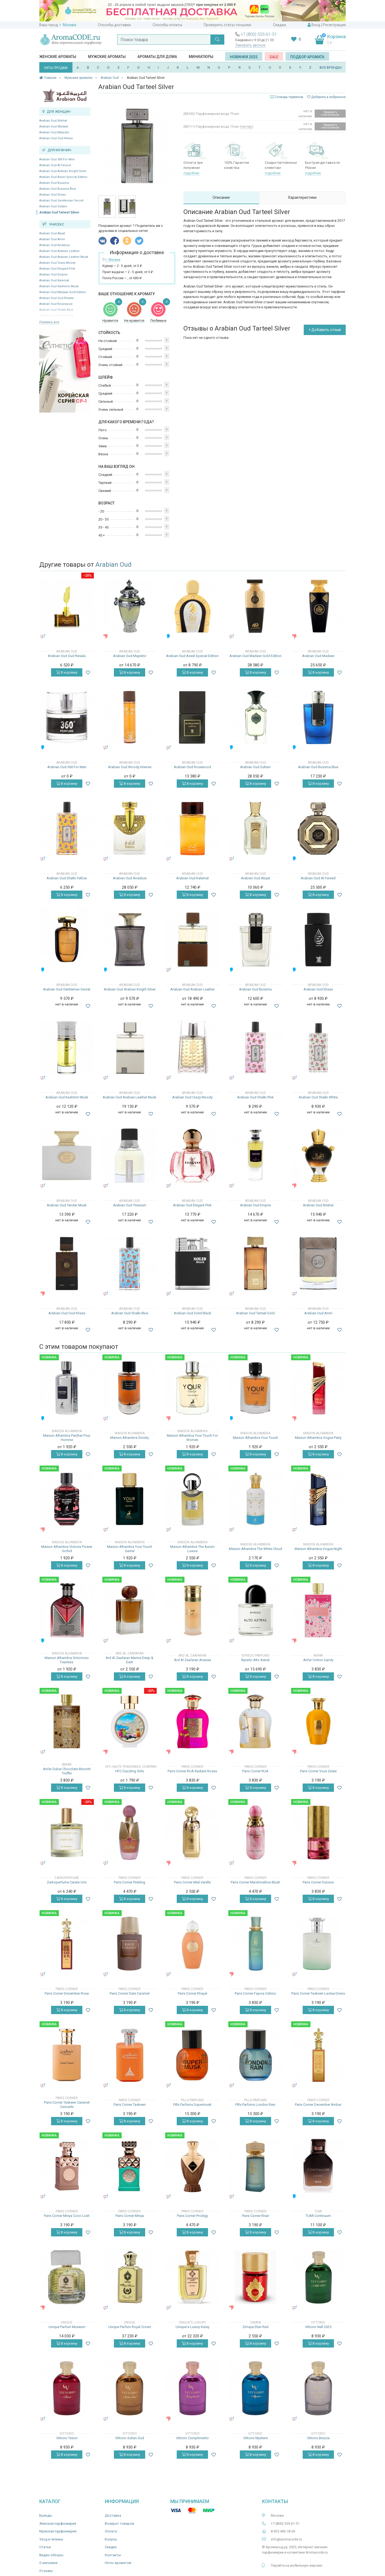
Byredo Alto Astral (255, 1660)
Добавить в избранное (326, 97)
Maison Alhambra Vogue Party (318, 1438)
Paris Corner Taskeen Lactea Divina (318, 1993)
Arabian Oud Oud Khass (56, 138)
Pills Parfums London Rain (255, 2105)
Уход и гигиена (51, 2539)
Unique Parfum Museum (66, 2327)
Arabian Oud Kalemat (54, 280)
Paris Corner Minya (130, 2216)
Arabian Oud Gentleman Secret (61, 200)
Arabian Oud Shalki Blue (129, 1313)
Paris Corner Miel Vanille (192, 1882)
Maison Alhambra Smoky (129, 1438)
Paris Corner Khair (255, 2216)
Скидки (279, 25)
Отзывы (46, 2571)
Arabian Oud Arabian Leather (59, 251)
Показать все (49, 322)
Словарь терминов (289, 97)
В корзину (66, 672)
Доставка (113, 2515)
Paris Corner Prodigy (192, 2216)
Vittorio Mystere (255, 2438)
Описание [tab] (221, 197)
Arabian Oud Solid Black (192, 1313)
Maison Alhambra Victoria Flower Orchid (66, 1549)
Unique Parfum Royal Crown (129, 2327)
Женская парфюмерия (57, 2523)
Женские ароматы (57, 57)
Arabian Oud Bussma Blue (57, 189)
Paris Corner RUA (255, 1771)
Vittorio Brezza (318, 2438)
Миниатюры (201, 57)
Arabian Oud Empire (53, 274)
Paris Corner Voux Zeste (318, 1771)
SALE (274, 57)
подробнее (191, 173)
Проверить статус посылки (227, 25)
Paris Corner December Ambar (318, 2105)
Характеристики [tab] (302, 197)
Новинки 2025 (243, 57)
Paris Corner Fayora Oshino (255, 1993)
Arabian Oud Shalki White (318, 1097)
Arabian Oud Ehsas (52, 194)
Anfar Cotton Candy (318, 1660)
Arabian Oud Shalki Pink (255, 1097)
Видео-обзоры (51, 2555)
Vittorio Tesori (67, 2438)
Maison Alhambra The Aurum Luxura (192, 1549)
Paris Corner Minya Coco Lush (67, 2216)
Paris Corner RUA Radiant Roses (192, 1771)
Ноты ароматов (118, 2563)
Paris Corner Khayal (192, 1993)
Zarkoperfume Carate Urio (67, 1882)
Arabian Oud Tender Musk (67, 1205)
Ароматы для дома (157, 57)
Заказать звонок (250, 45)
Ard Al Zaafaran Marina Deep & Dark (129, 1660)
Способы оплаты (167, 25)
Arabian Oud (113, 564)
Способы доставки (114, 25)
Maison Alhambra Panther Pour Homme (66, 1437)
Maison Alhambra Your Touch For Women (192, 1437)
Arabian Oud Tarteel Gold (255, 1313)
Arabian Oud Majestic (54, 132)
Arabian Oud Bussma (54, 183)
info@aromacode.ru (286, 2539)
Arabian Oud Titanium (129, 1205)
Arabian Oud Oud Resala (56, 298)
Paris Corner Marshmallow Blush (255, 1882)
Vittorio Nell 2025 (318, 2327)
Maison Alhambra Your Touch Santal (129, 1549)
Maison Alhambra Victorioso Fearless (67, 1660)
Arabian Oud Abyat (52, 233)
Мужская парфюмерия (57, 2531)
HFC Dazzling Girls (129, 1771)
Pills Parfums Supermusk (192, 2105)
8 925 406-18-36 (283, 2531)
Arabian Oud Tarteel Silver (59, 212)
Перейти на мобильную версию (296, 2565)
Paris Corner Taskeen (130, 2105)
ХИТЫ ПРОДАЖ (56, 68)
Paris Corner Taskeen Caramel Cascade (67, 2104)
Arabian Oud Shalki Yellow (67, 878)
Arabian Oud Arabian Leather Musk (63, 257)
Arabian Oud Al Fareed (55, 165)
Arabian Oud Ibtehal (53, 120)
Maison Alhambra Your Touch (255, 1438)
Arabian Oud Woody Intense (129, 767)
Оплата (111, 2531)
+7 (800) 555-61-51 (259, 34)
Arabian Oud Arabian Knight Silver (63, 171)
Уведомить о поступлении (330, 113)
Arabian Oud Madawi (53, 126)
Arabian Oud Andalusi (54, 245)
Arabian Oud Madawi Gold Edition (62, 292)
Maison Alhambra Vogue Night (318, 1549)
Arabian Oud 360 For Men (57, 159)
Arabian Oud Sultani (53, 206)
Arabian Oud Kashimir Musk (59, 286)
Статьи (45, 2547)
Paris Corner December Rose (67, 1993)
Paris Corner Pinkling (129, 1882)
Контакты (113, 2555)
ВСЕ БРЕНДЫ (330, 67)
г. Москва (68, 25)
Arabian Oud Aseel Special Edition (63, 177)
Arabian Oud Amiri (52, 239)
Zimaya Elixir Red (255, 2327)
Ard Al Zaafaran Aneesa (192, 1660)
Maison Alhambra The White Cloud (255, 1549)
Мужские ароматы (107, 57)
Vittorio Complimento (192, 2438)
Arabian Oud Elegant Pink (57, 268)
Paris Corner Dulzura (318, 1882)
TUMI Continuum (318, 2216)
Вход (315, 25)
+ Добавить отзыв (325, 330)
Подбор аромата (307, 57)
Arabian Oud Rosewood (55, 304)
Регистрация (334, 25)
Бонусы (111, 2539)
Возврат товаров (119, 2523)
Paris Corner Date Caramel (129, 1993)
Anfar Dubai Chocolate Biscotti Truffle (67, 1771)
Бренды (45, 2515)
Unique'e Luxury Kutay (192, 2327)
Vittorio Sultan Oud (129, 2438)
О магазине (48, 2563)
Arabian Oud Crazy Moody (57, 263)
